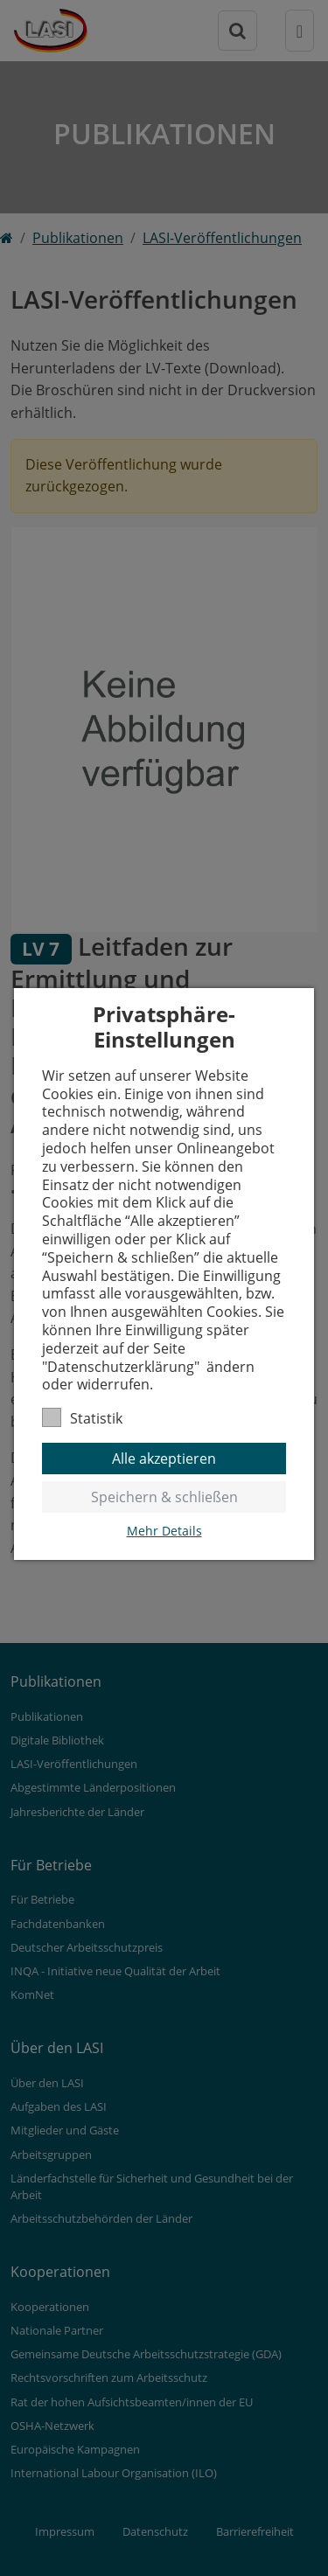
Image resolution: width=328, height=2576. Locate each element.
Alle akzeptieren (164, 1458)
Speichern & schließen (164, 1497)
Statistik (82, 1418)
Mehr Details (164, 1531)
